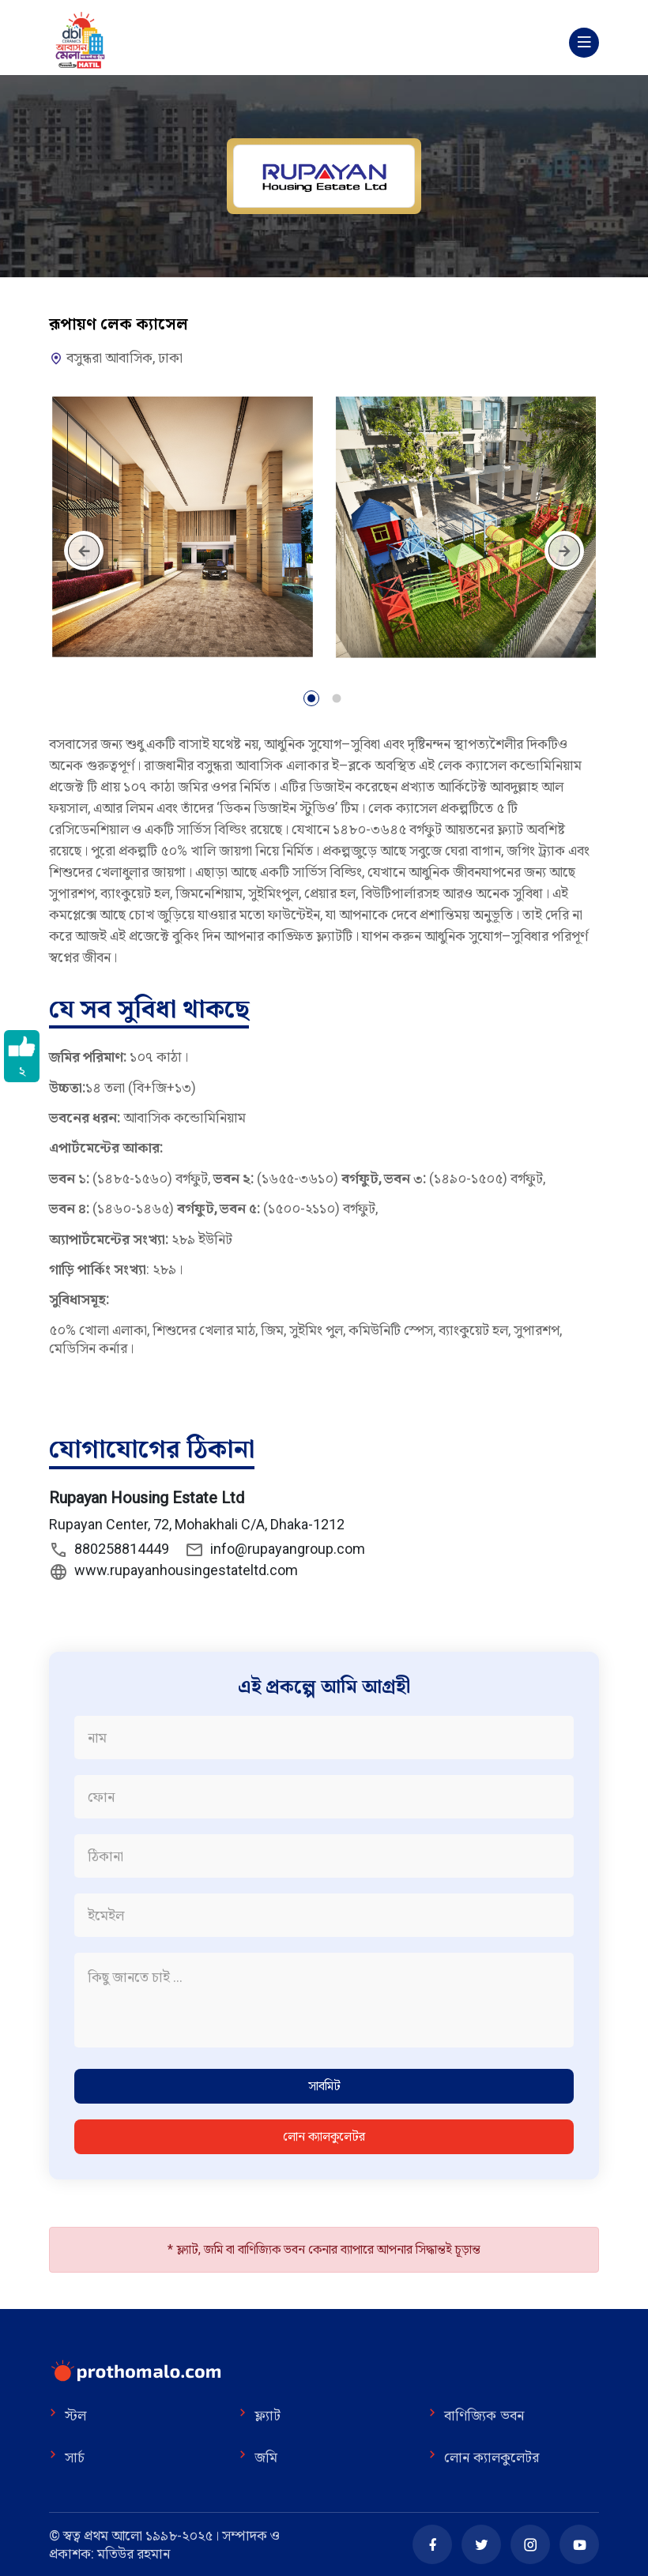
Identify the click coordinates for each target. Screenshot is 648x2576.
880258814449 (109, 1549)
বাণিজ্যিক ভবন (476, 2416)
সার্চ (67, 2457)
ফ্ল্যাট (260, 2416)
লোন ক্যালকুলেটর (324, 2136)
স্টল (67, 2416)
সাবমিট (324, 2085)
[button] (311, 701)
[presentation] (84, 550)
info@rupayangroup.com (275, 1549)
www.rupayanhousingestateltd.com (173, 1571)
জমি (258, 2457)
